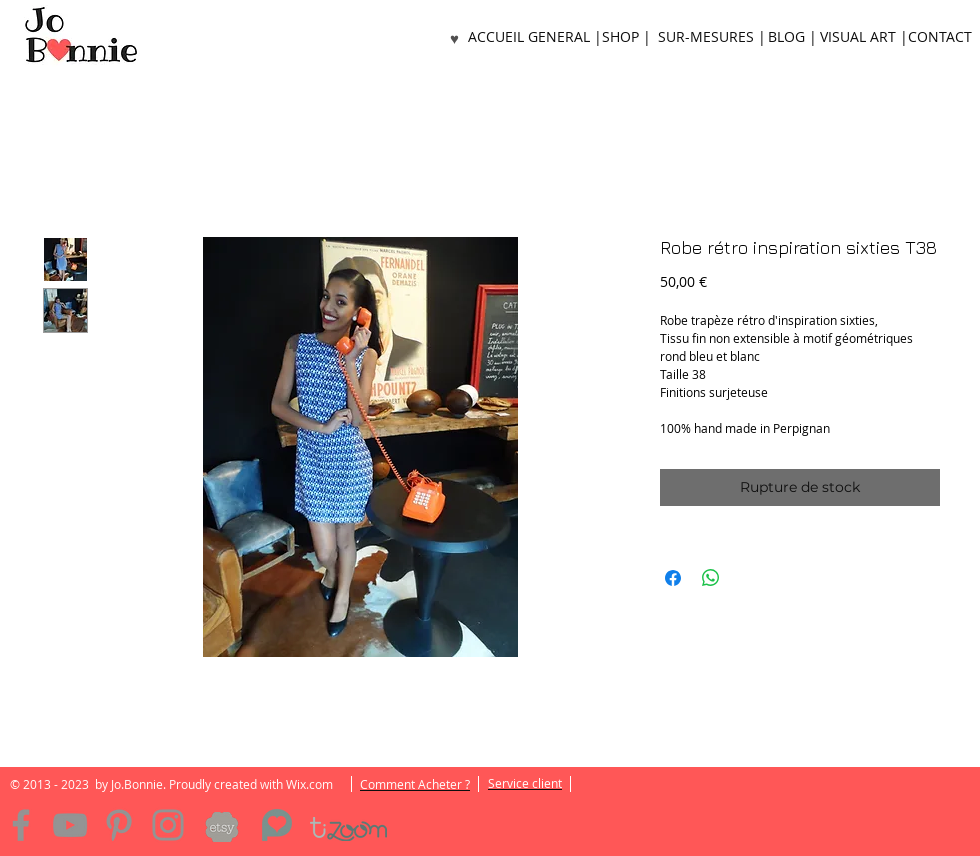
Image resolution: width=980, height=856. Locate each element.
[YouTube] (70, 825)
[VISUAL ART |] (864, 37)
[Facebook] (21, 825)
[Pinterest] (119, 825)
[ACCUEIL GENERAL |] (535, 37)
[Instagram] (168, 825)
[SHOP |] (626, 37)
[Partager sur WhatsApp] (711, 578)
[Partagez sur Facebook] (673, 578)
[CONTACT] (940, 37)
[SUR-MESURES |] (711, 37)
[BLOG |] (792, 37)
